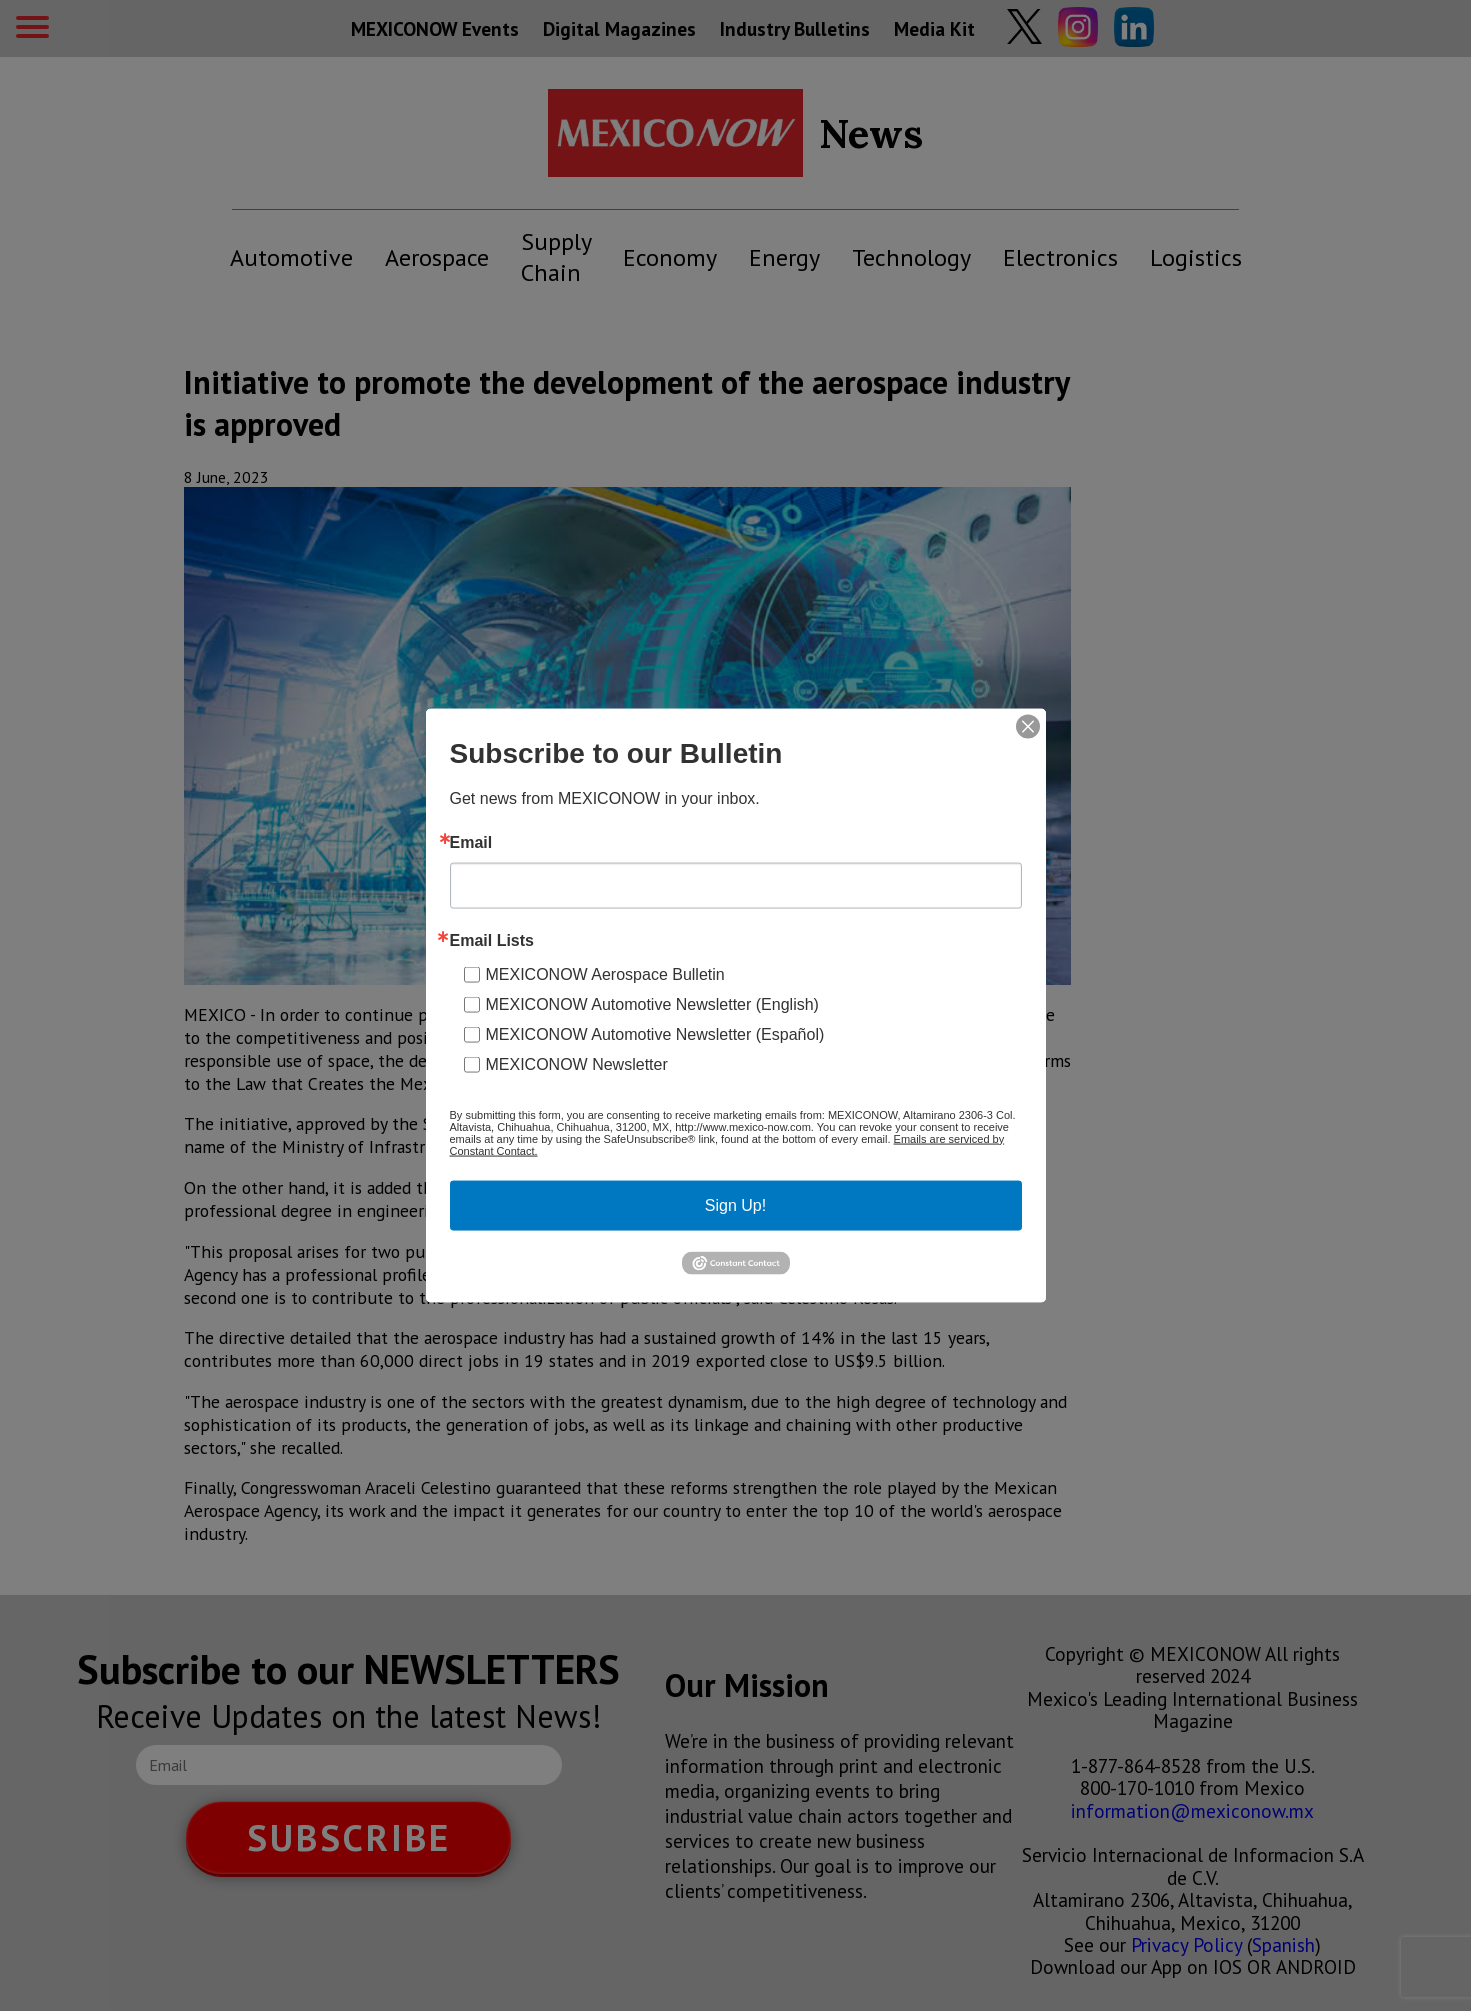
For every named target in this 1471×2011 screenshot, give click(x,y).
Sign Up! (735, 1204)
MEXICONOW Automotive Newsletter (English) (652, 1003)
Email (471, 842)
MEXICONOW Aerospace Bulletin (605, 973)
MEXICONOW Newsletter (577, 1063)
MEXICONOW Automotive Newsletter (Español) (655, 1033)
